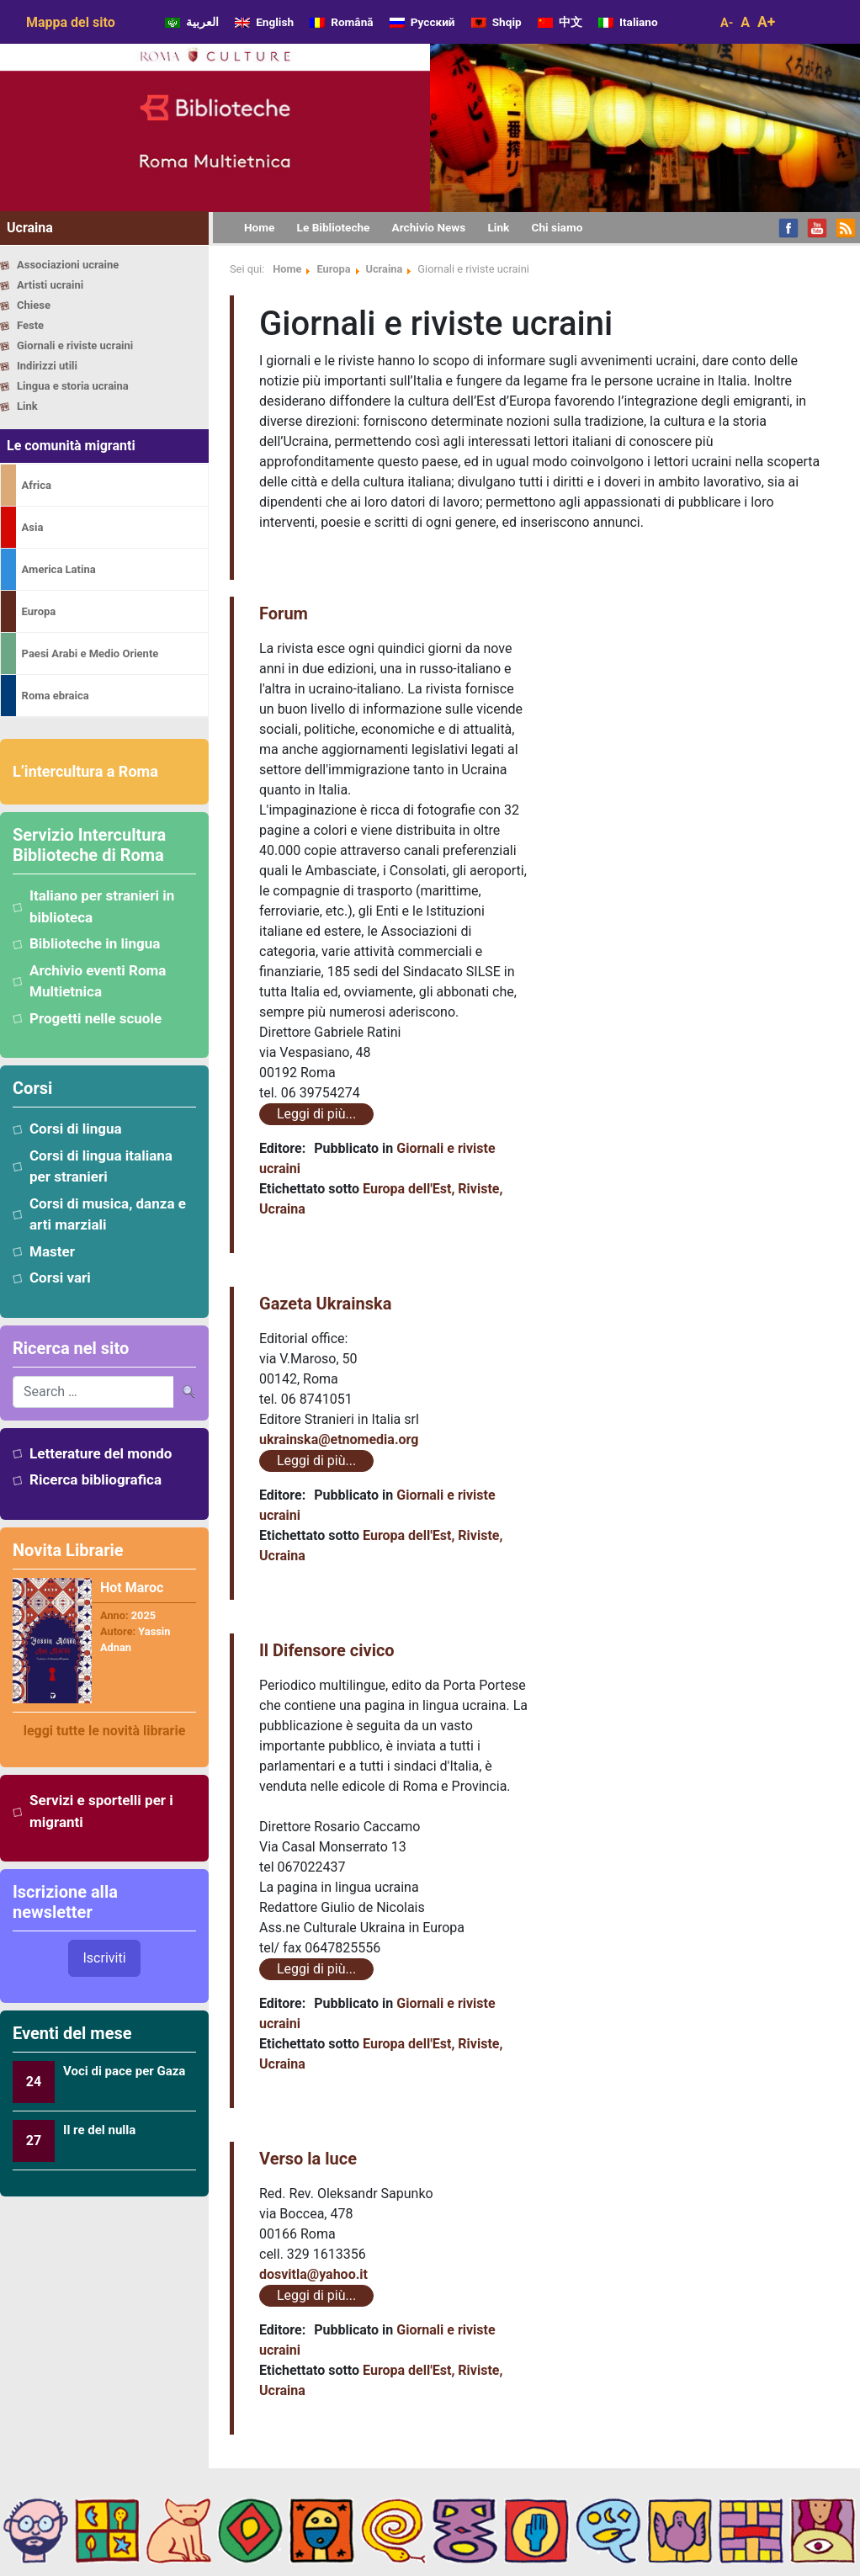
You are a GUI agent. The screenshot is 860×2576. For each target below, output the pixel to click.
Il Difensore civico (327, 1650)
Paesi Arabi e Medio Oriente (90, 653)
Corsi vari (60, 1277)
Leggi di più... (316, 1114)
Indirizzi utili (47, 365)
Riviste (478, 1189)
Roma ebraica (55, 695)
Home (287, 269)
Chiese (33, 305)
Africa (36, 485)
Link (27, 406)
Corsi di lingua (75, 1128)
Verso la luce (308, 2158)
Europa (39, 611)
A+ (766, 21)
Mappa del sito (70, 22)
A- (726, 23)
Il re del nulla (99, 2130)
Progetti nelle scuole (95, 1018)
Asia (33, 527)
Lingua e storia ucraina (73, 386)
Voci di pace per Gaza (124, 2071)
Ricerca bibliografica (95, 1479)
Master (52, 1251)
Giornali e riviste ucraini (75, 345)
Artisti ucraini (50, 285)
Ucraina (384, 269)
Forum (283, 613)
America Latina (59, 569)
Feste (30, 325)
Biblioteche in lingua (94, 943)
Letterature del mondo (100, 1453)
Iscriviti (103, 1958)
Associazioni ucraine (68, 264)
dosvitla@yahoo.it (313, 2274)
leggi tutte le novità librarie (105, 1731)
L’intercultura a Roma (85, 771)
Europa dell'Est (407, 1189)
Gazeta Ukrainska (325, 1303)
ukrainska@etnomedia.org (338, 1439)
